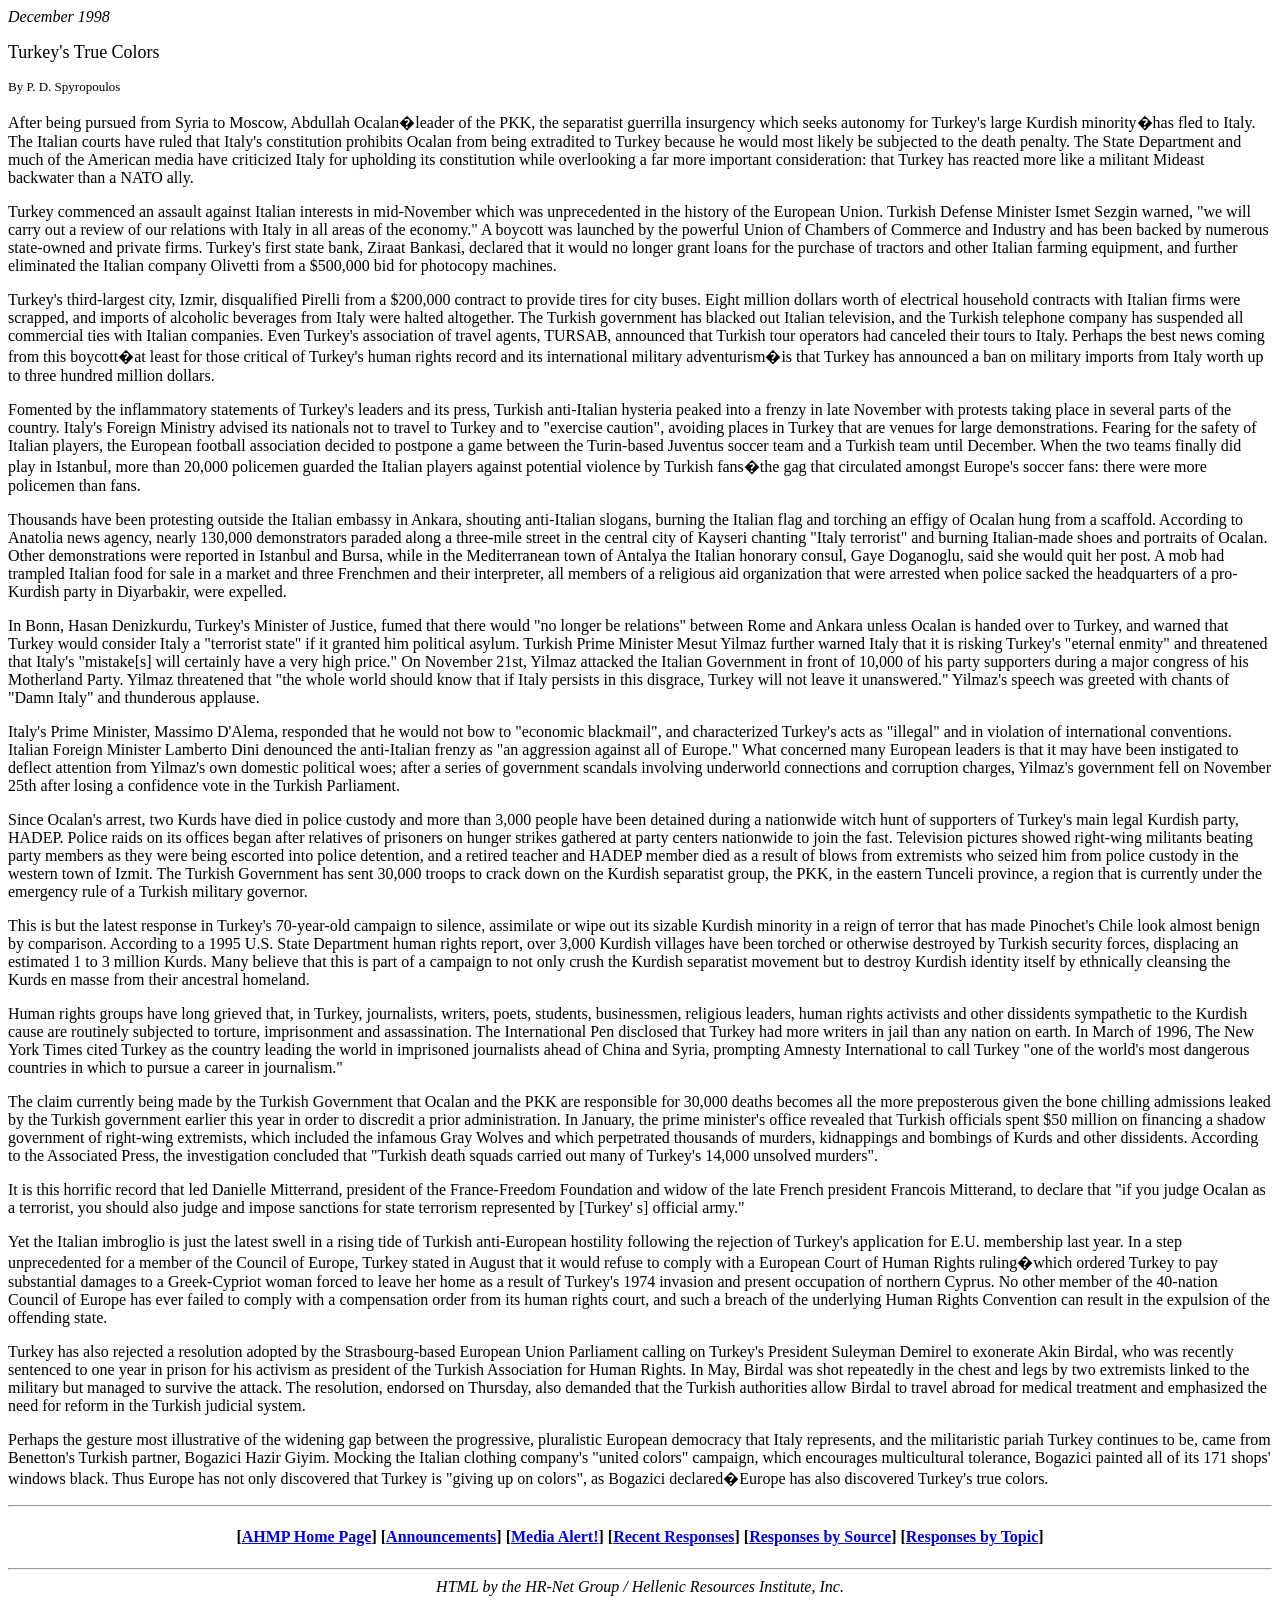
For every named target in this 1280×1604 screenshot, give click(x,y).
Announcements (441, 1536)
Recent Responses (673, 1536)
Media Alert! (555, 1536)
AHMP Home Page (307, 1536)
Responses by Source (820, 1536)
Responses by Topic (972, 1536)
